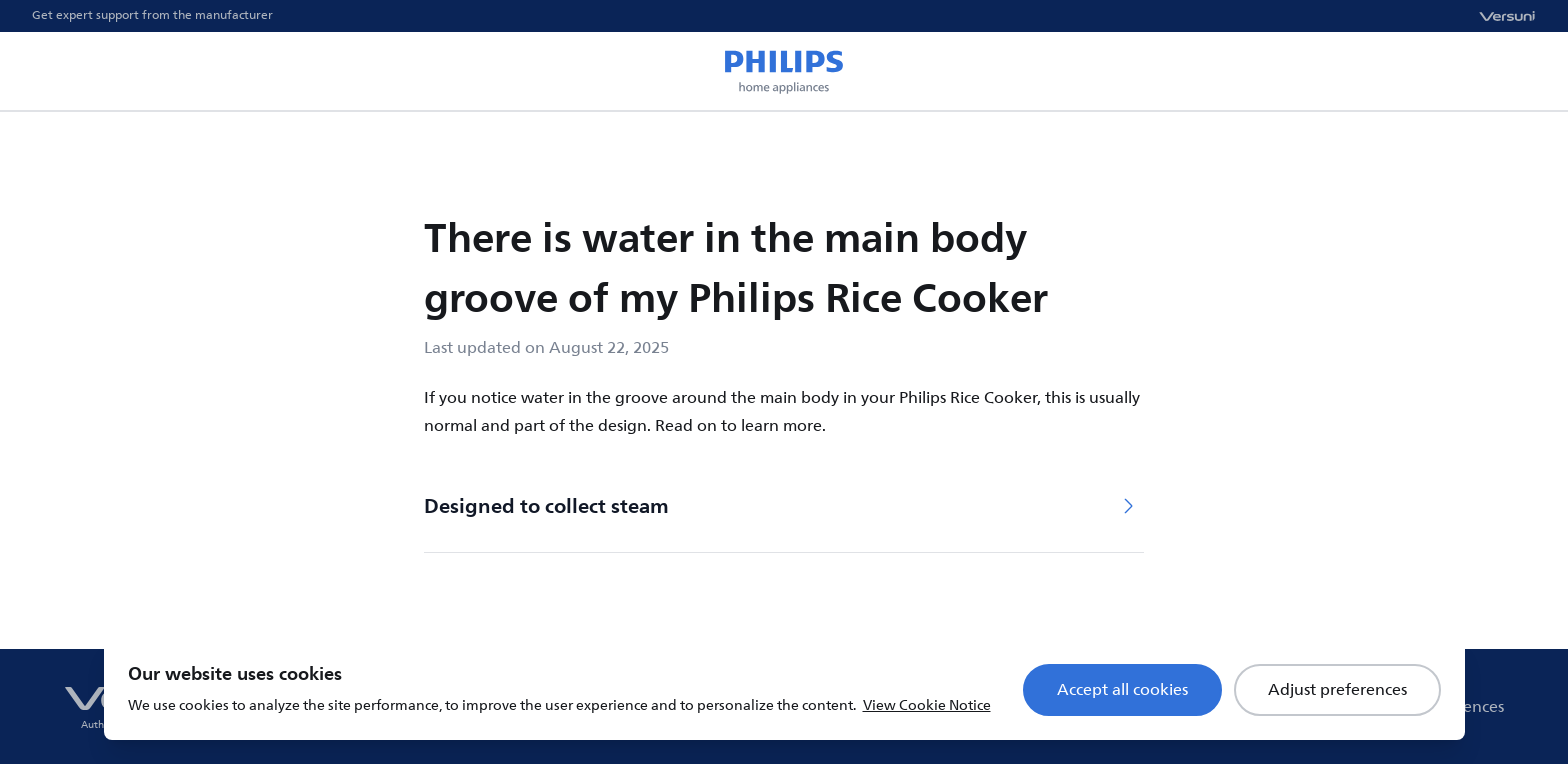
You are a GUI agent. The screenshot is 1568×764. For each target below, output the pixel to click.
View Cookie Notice (927, 705)
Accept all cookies (1122, 690)
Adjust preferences (1337, 690)
